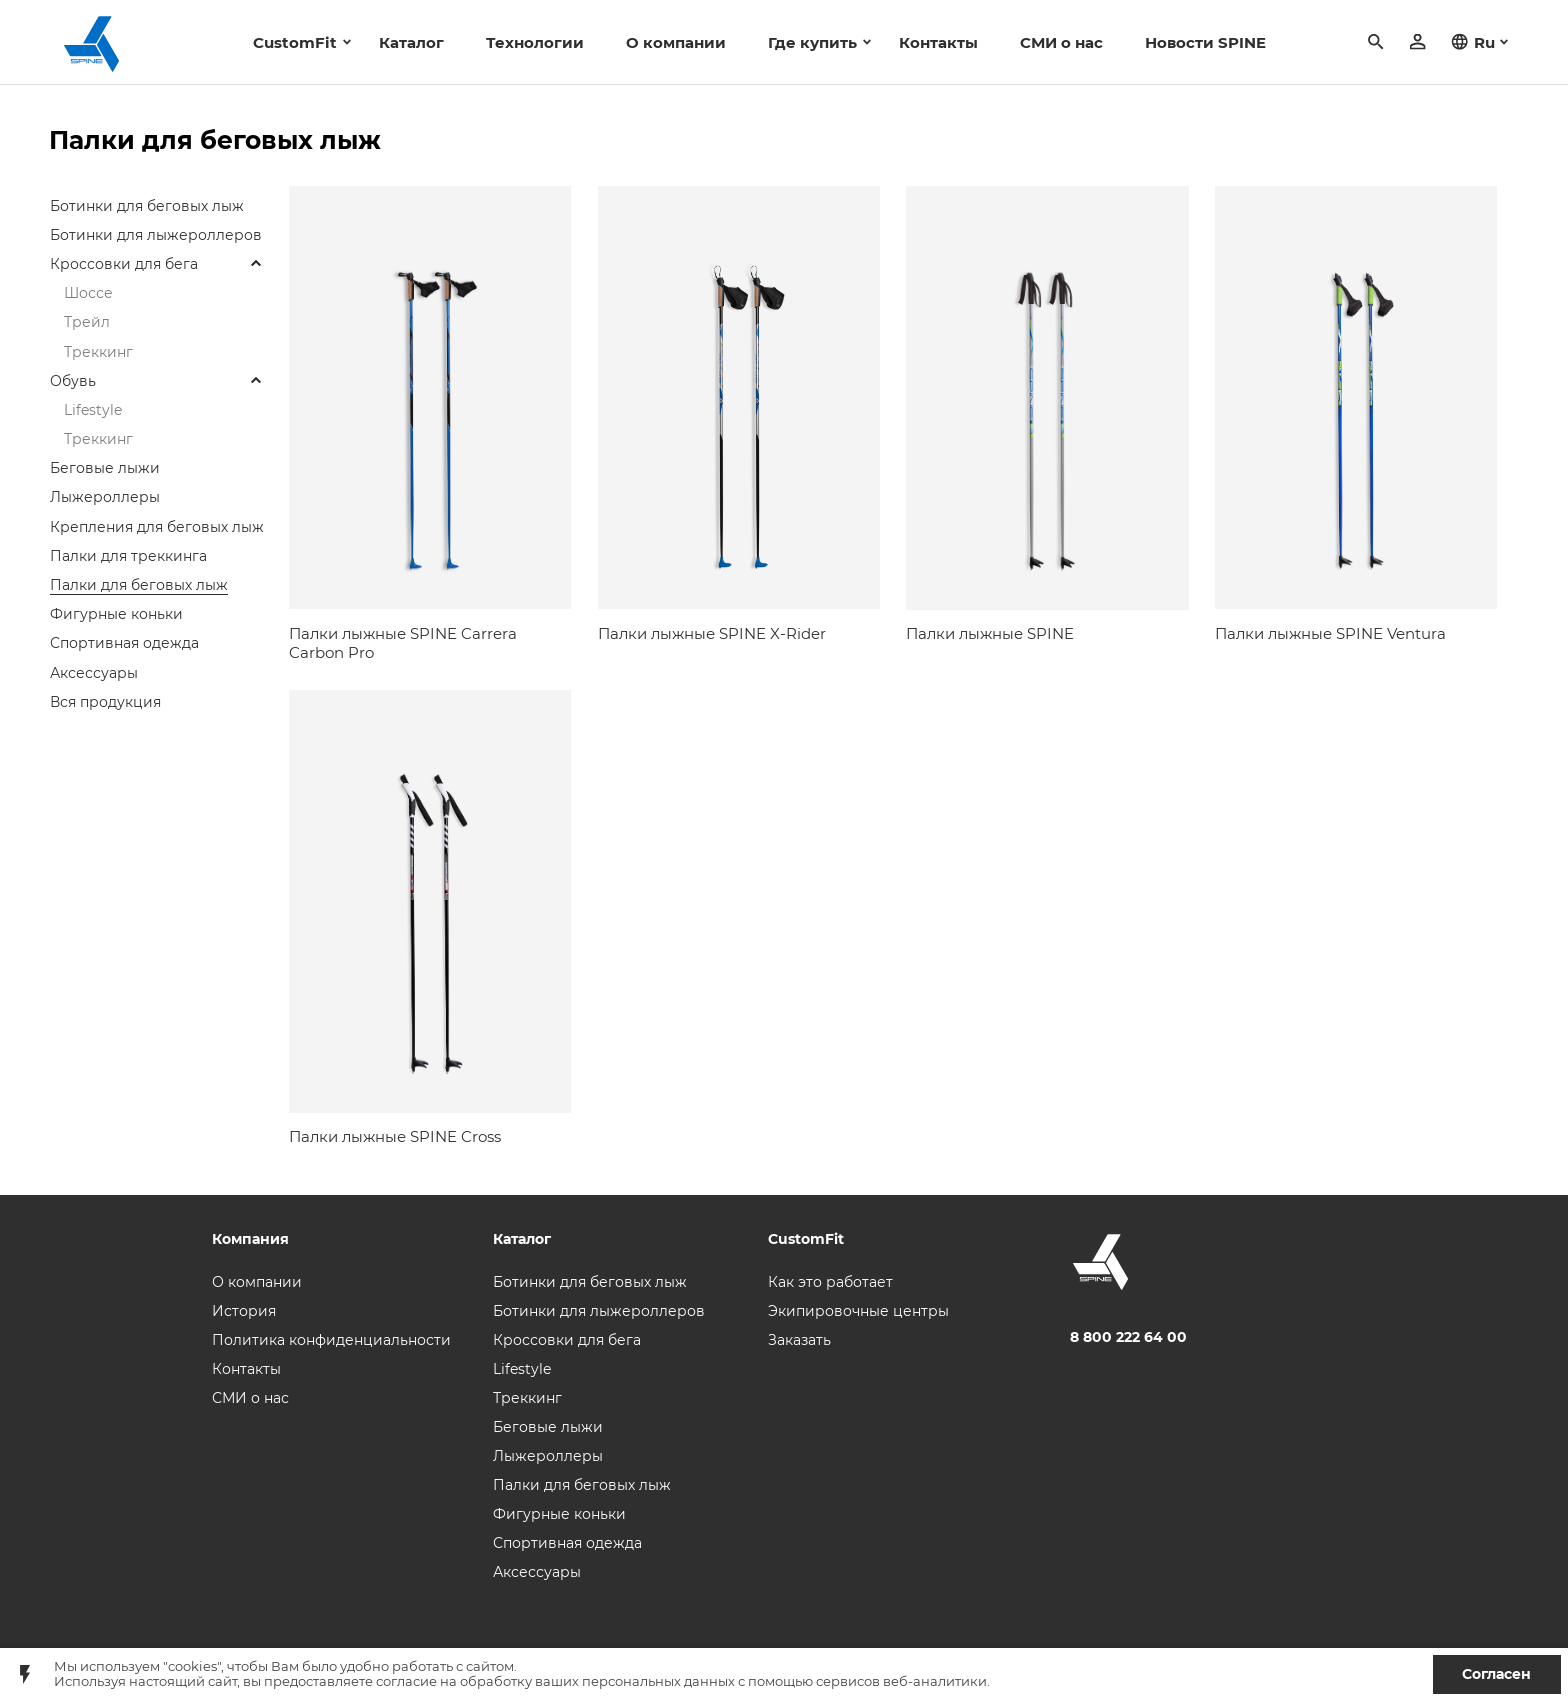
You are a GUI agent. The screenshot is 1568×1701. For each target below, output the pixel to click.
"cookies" (192, 1666)
